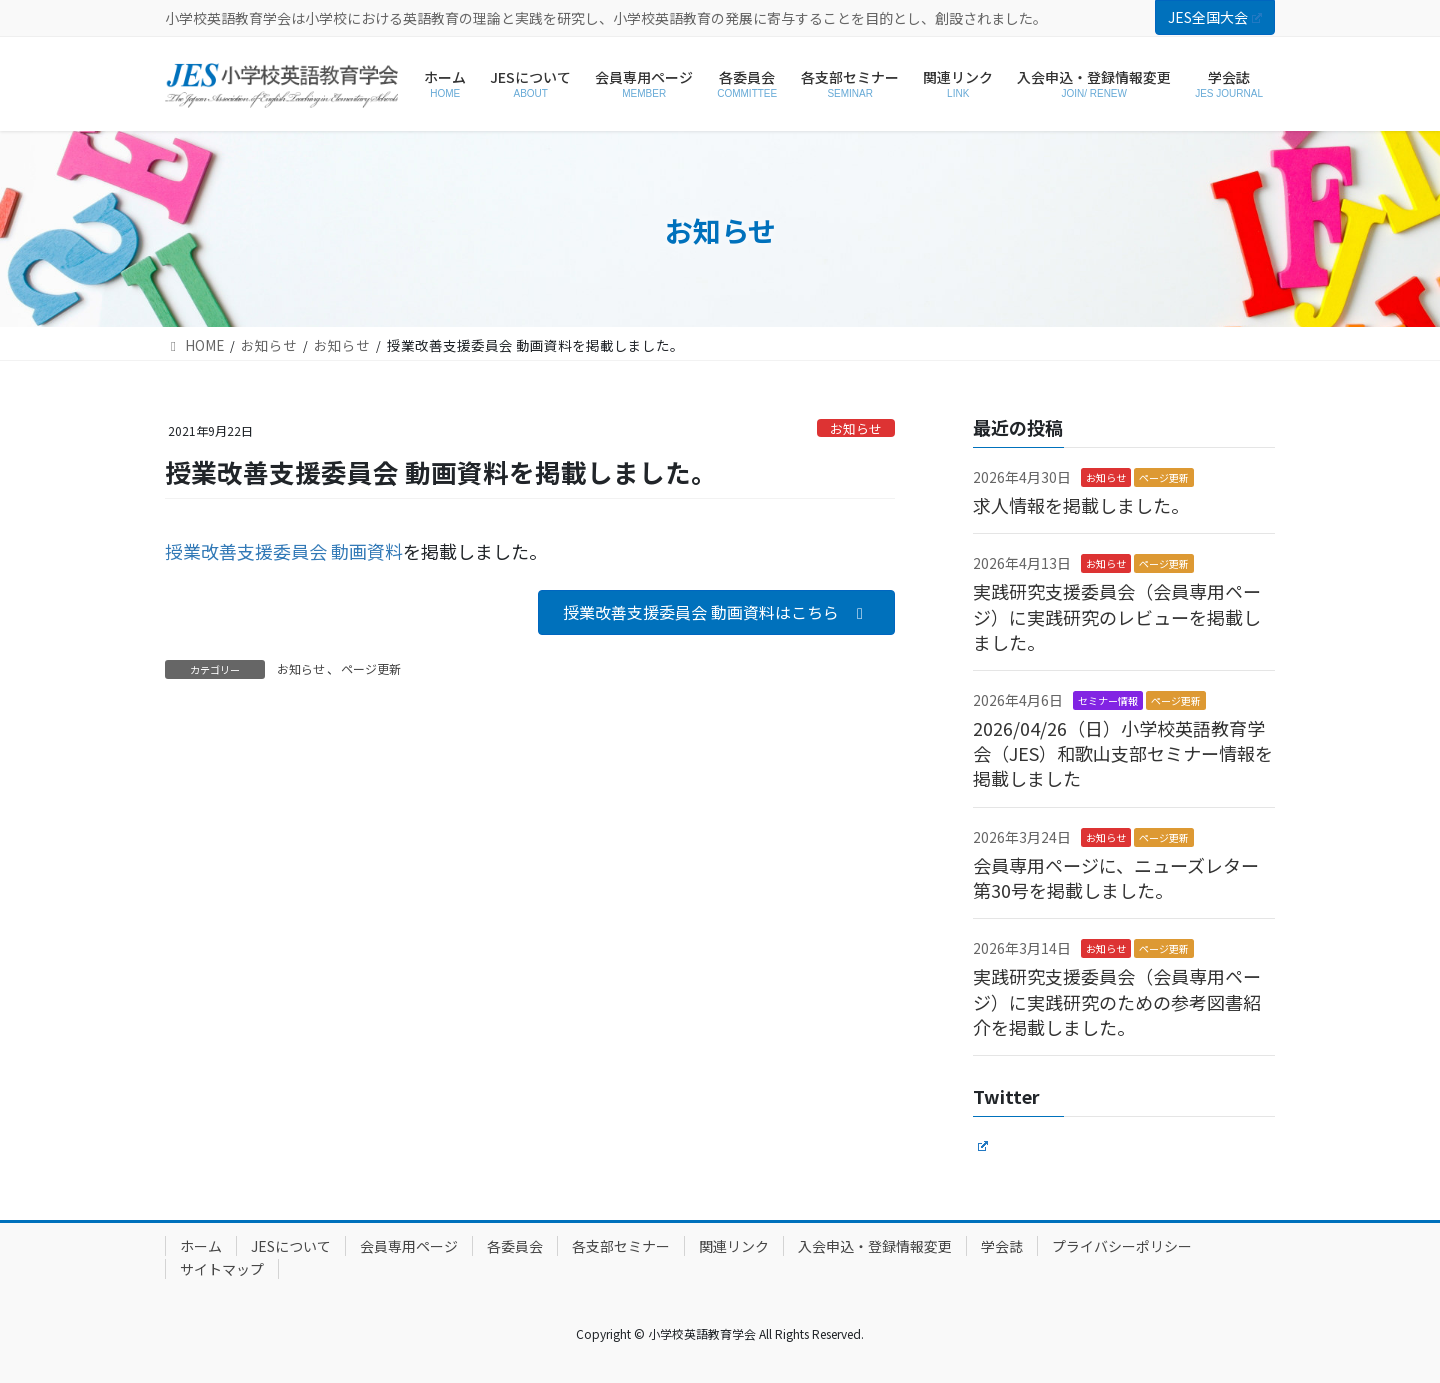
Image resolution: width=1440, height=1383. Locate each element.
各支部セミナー (621, 1246)
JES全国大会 (1215, 17)
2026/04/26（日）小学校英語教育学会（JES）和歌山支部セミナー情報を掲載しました (1123, 753)
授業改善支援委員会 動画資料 (284, 551)
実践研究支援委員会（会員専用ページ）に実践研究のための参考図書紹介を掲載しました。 (1117, 1001)
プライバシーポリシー (1122, 1246)
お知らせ (856, 428)
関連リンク (734, 1246)
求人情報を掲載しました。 (1081, 505)
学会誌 (1002, 1246)
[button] (716, 612)
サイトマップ (222, 1269)
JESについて (291, 1246)
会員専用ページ (409, 1246)
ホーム (201, 1246)
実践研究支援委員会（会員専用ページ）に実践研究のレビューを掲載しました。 (1117, 616)
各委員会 (515, 1246)
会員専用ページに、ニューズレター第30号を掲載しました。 (1116, 877)
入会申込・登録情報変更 (875, 1246)
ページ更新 (371, 668)
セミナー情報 (1108, 700)
